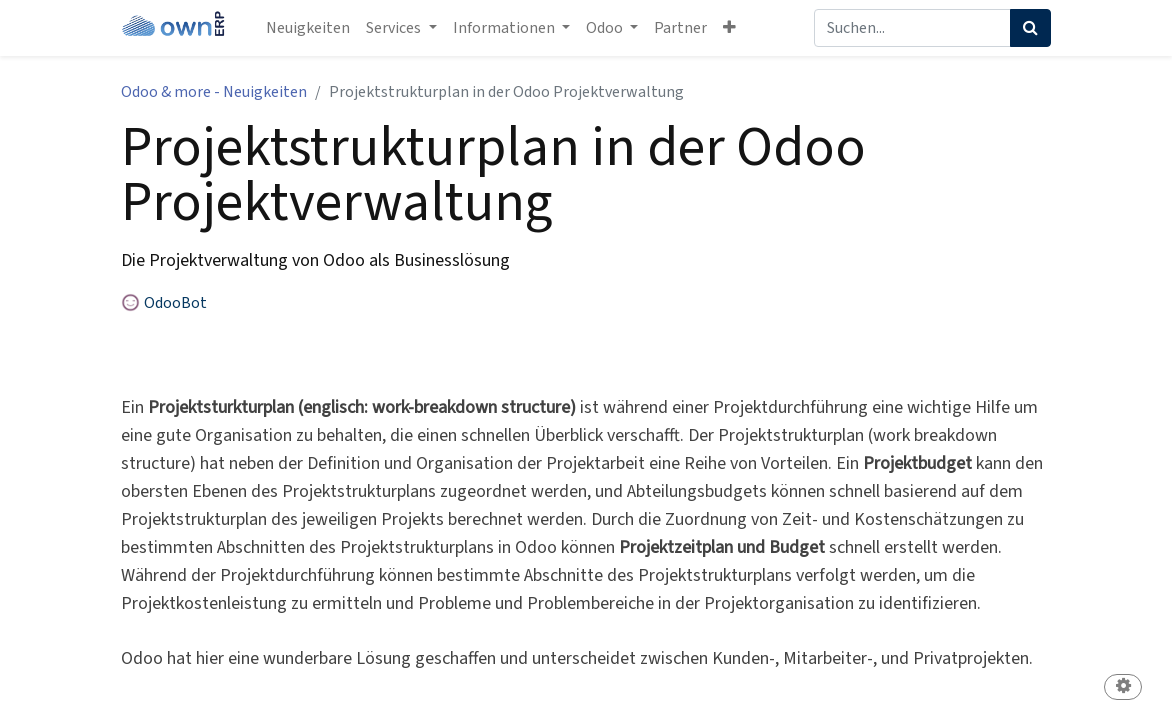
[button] (729, 28)
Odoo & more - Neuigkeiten (214, 92)
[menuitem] (308, 28)
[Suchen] (1030, 28)
